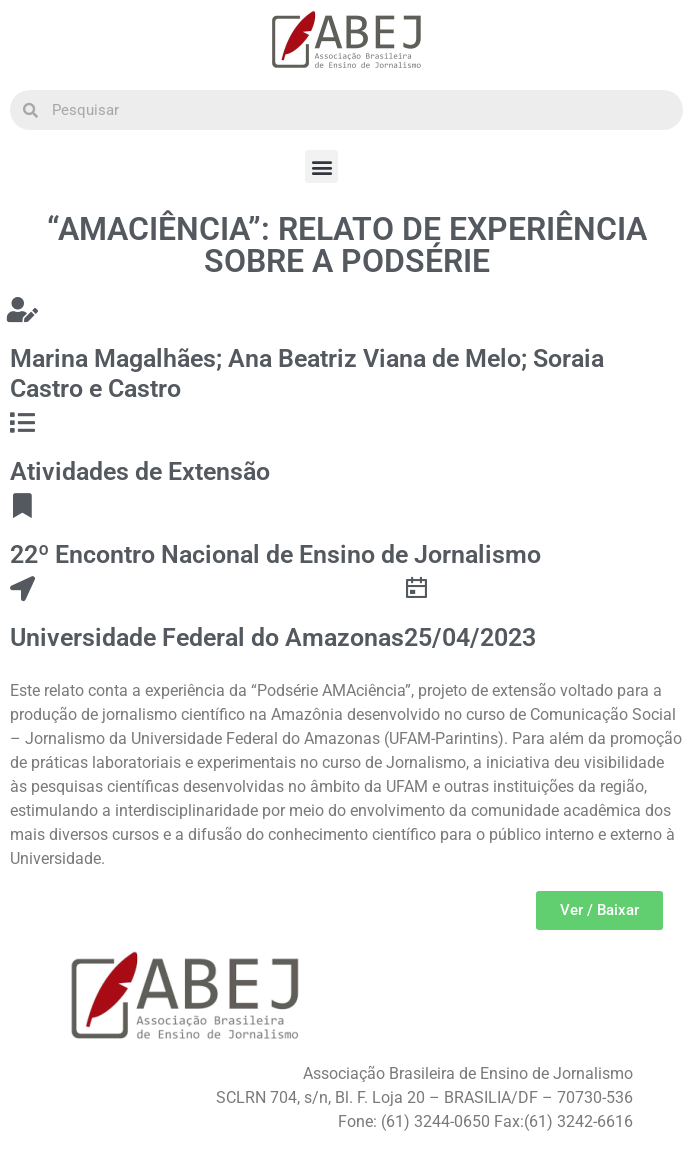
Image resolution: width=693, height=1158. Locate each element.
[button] (321, 166)
